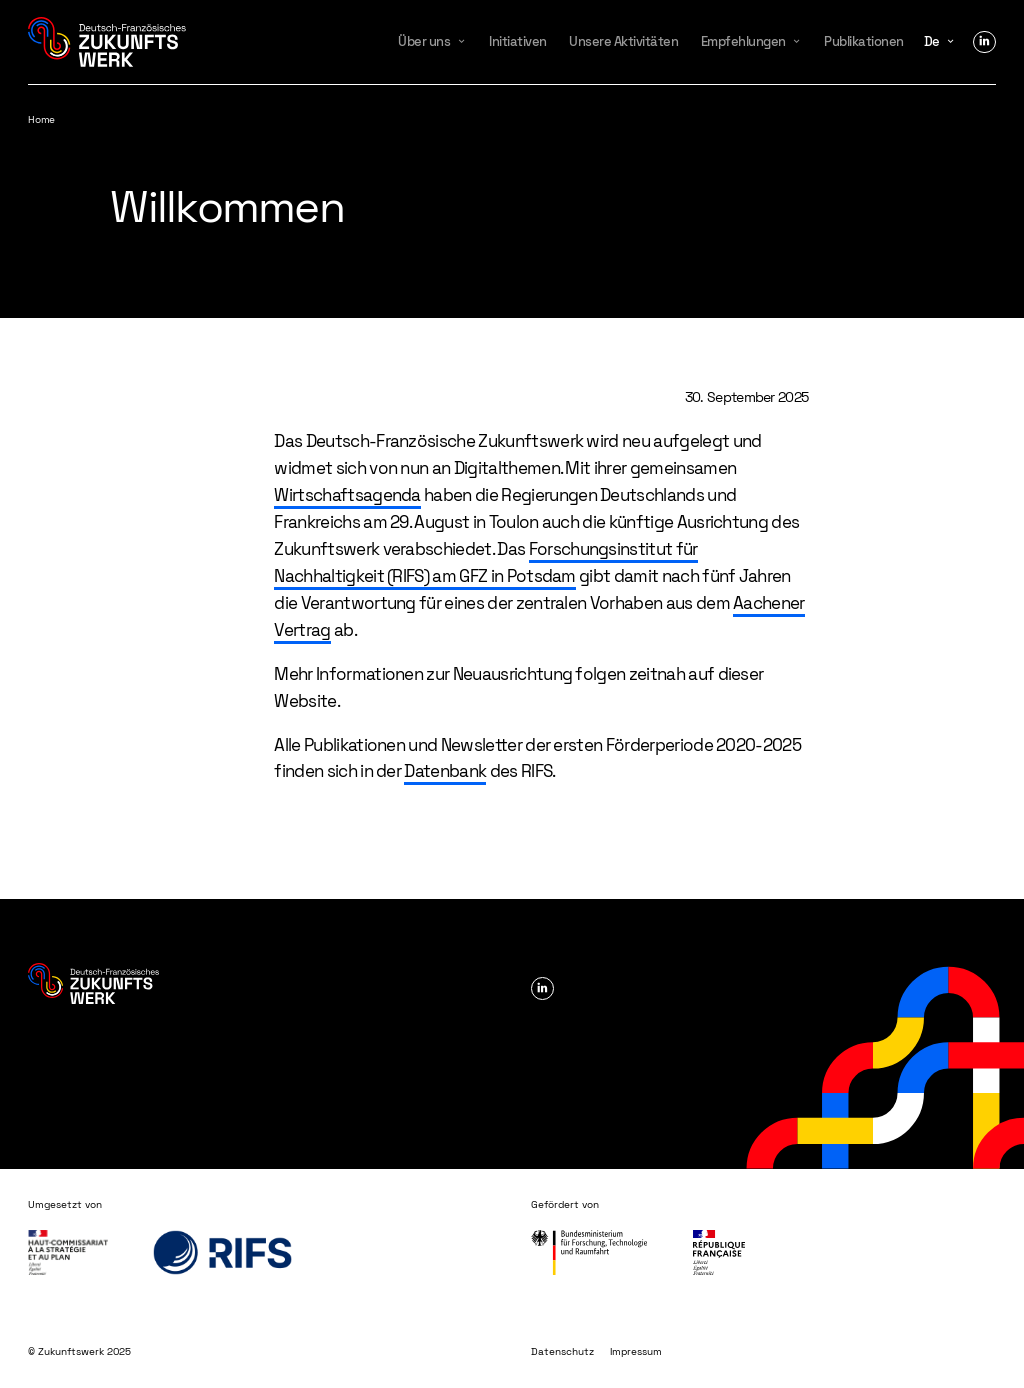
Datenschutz (562, 1351)
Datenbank (445, 771)
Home (41, 119)
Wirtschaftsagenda (347, 495)
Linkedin (984, 42)
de (932, 41)
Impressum (636, 1351)
